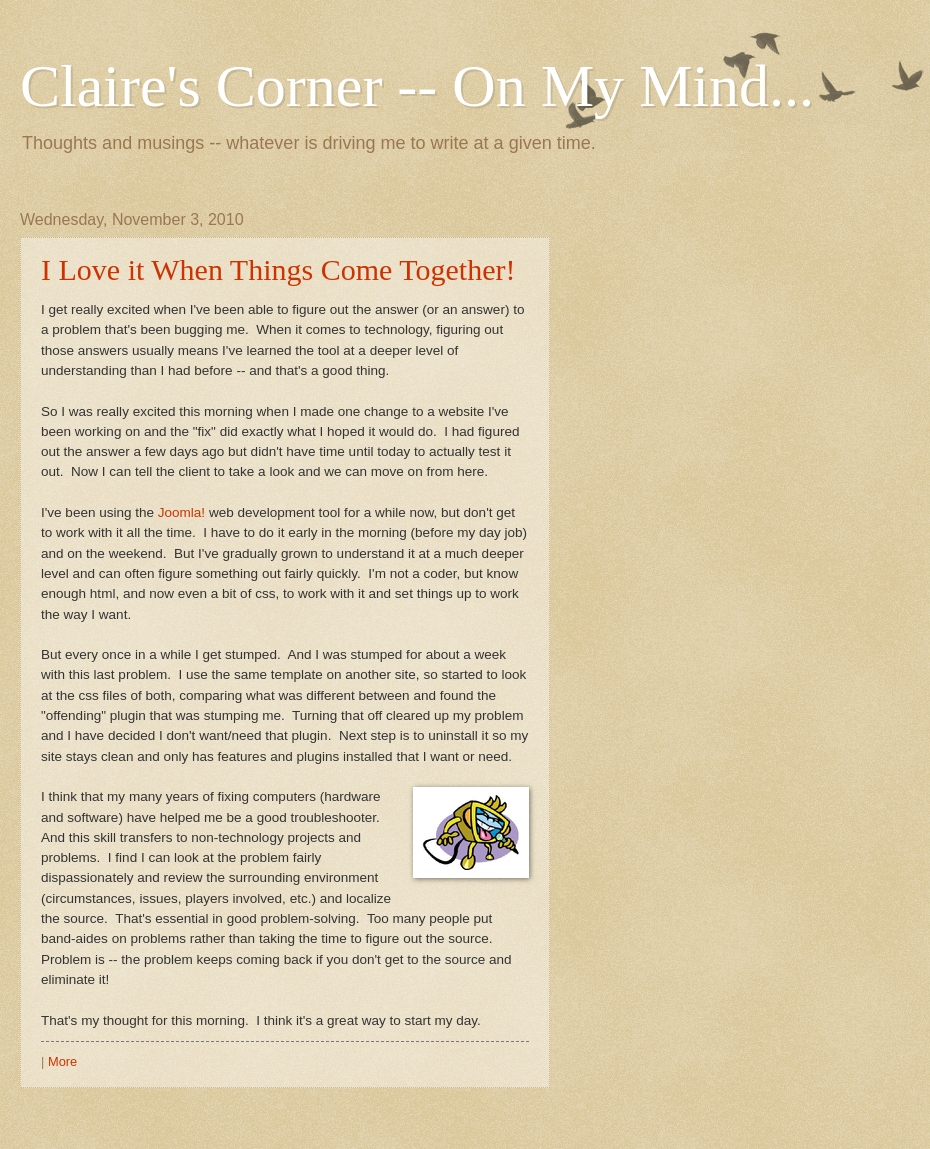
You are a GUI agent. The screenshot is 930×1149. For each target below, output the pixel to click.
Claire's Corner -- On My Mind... (417, 86)
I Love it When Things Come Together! (278, 269)
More (62, 1061)
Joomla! (181, 512)
